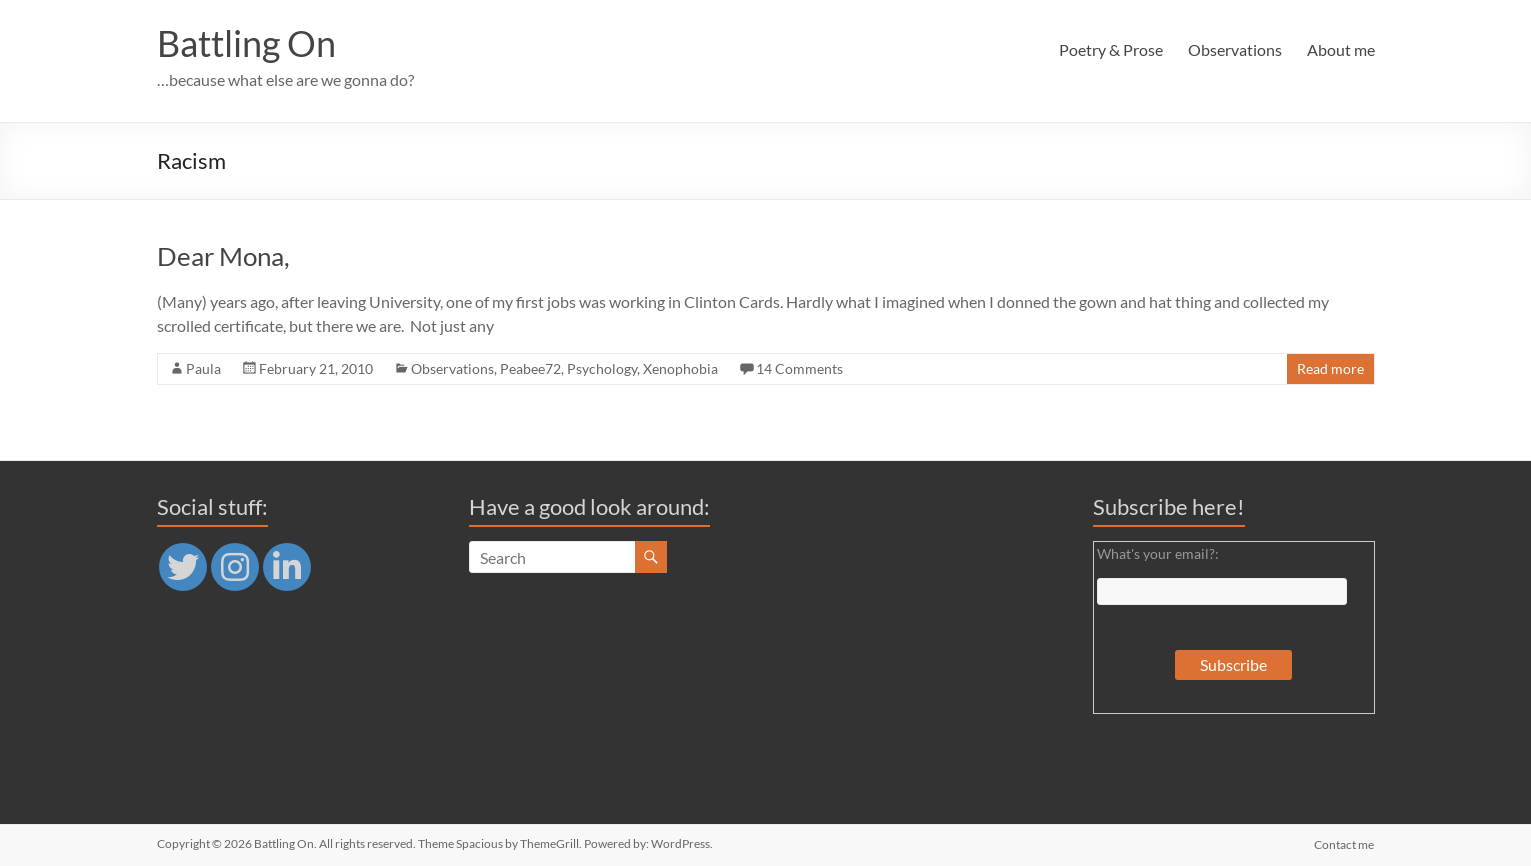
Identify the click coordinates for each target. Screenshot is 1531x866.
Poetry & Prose (1111, 49)
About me (1341, 49)
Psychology (602, 368)
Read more (1330, 368)
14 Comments (799, 368)
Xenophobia (680, 368)
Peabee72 (530, 368)
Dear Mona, (223, 256)
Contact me (1345, 843)
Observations (1235, 49)
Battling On (246, 43)
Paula (203, 368)
